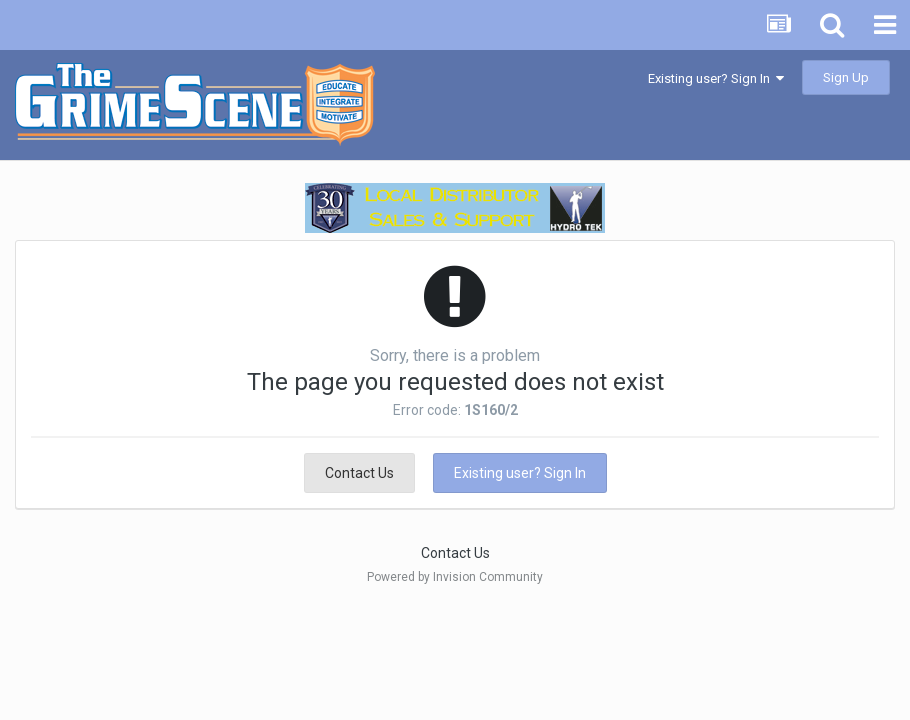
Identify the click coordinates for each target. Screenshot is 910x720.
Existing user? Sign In (716, 78)
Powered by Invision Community (455, 577)
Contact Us (359, 473)
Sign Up (846, 77)
